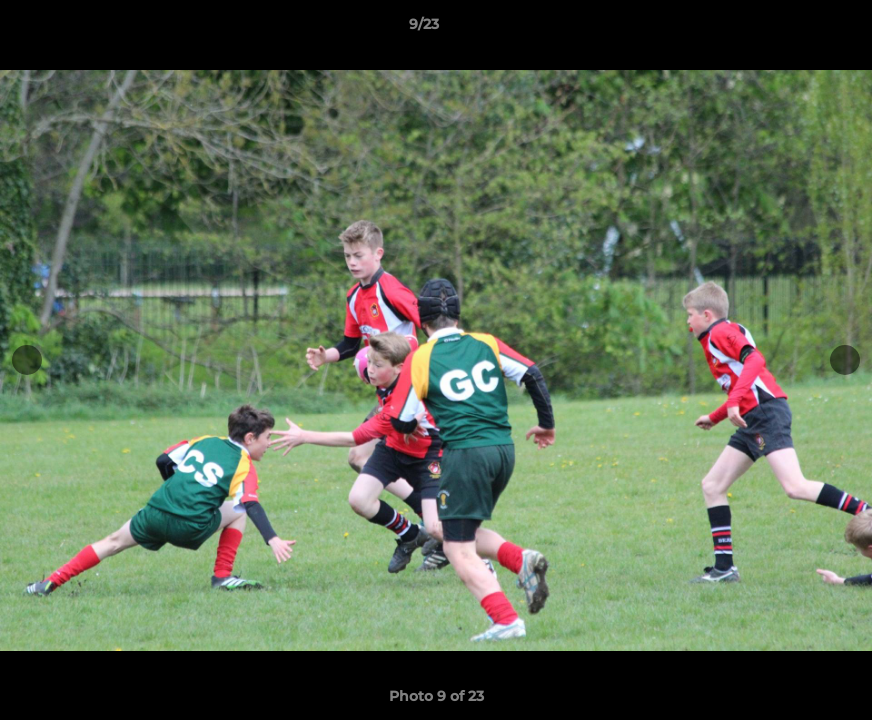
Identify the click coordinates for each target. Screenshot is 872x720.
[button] (788, 29)
